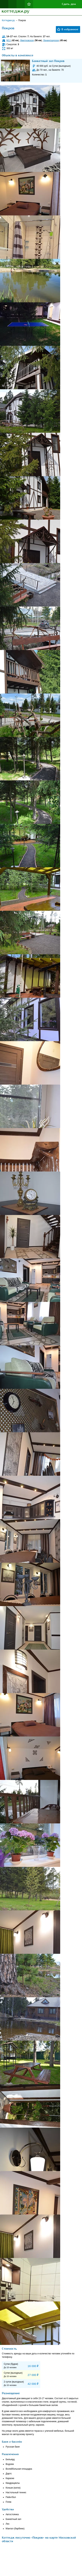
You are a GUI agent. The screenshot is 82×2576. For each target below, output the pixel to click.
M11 (8, 40)
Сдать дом (69, 4)
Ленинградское (51, 40)
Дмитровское (27, 40)
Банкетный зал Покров (48, 61)
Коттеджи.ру (8, 20)
